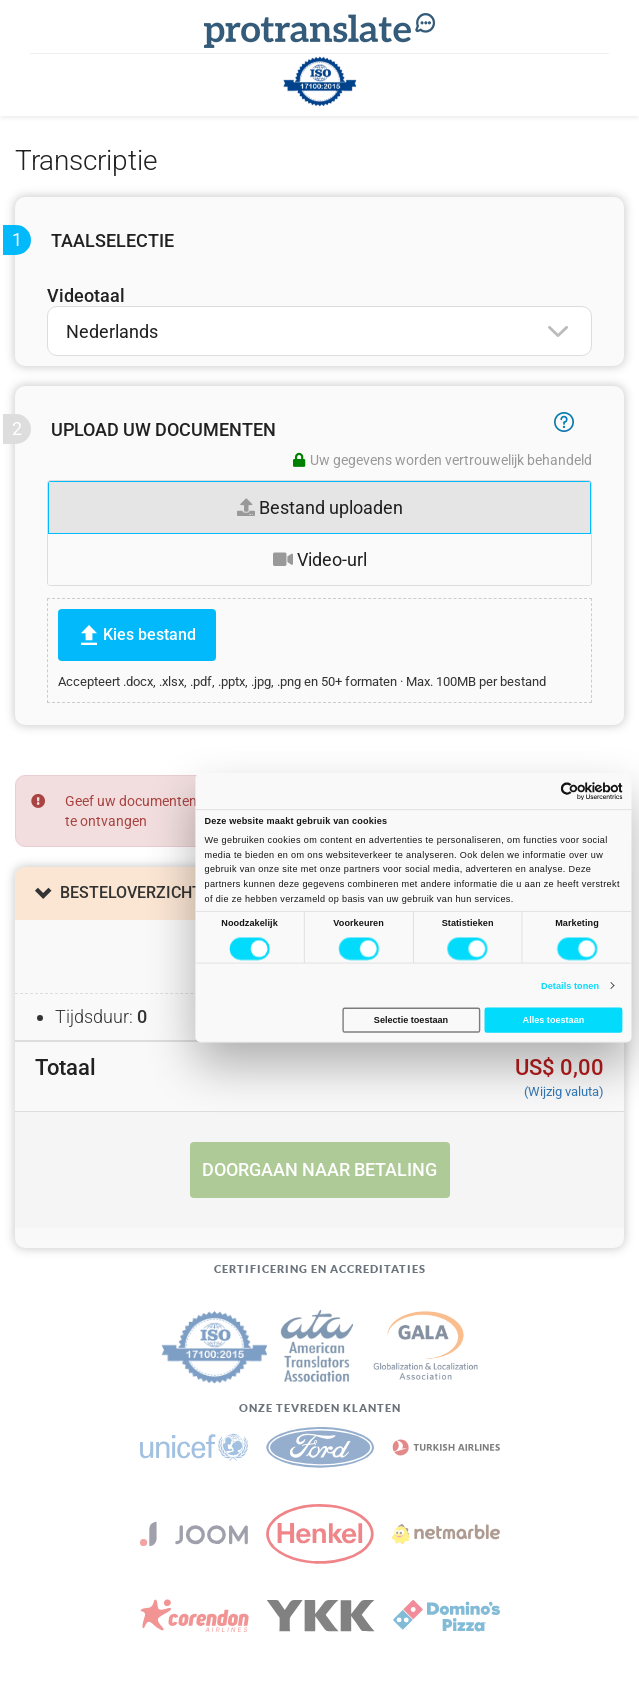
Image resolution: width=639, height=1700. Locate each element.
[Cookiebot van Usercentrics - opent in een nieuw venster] (560, 791)
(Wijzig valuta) (564, 1091)
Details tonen (570, 985)
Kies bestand (149, 634)
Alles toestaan (553, 1020)
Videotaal (86, 295)
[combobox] (319, 331)
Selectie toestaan (410, 1020)
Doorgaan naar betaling (319, 1169)
